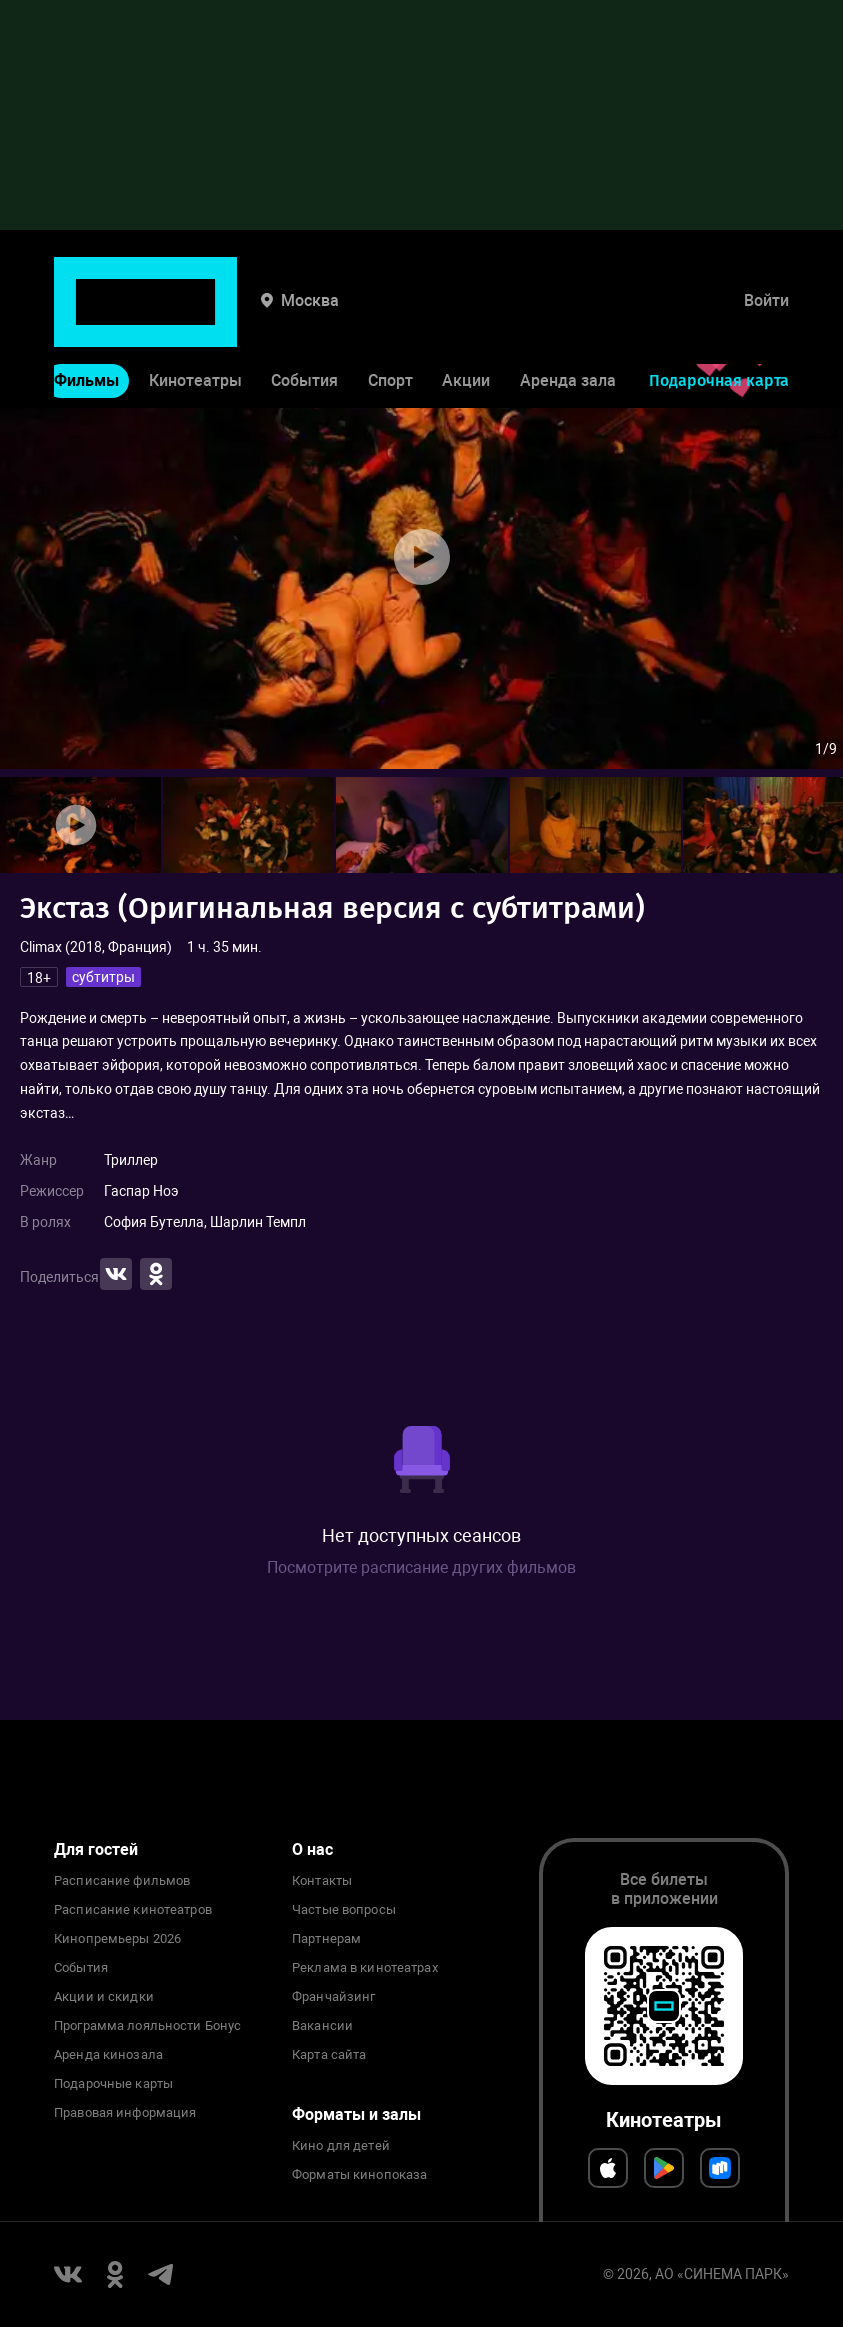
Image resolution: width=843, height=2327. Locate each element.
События (304, 318)
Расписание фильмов (122, 1881)
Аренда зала (568, 318)
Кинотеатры (195, 318)
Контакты (322, 1881)
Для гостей (96, 1849)
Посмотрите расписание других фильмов (421, 1567)
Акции (466, 318)
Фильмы (86, 318)
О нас (312, 1849)
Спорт (390, 318)
